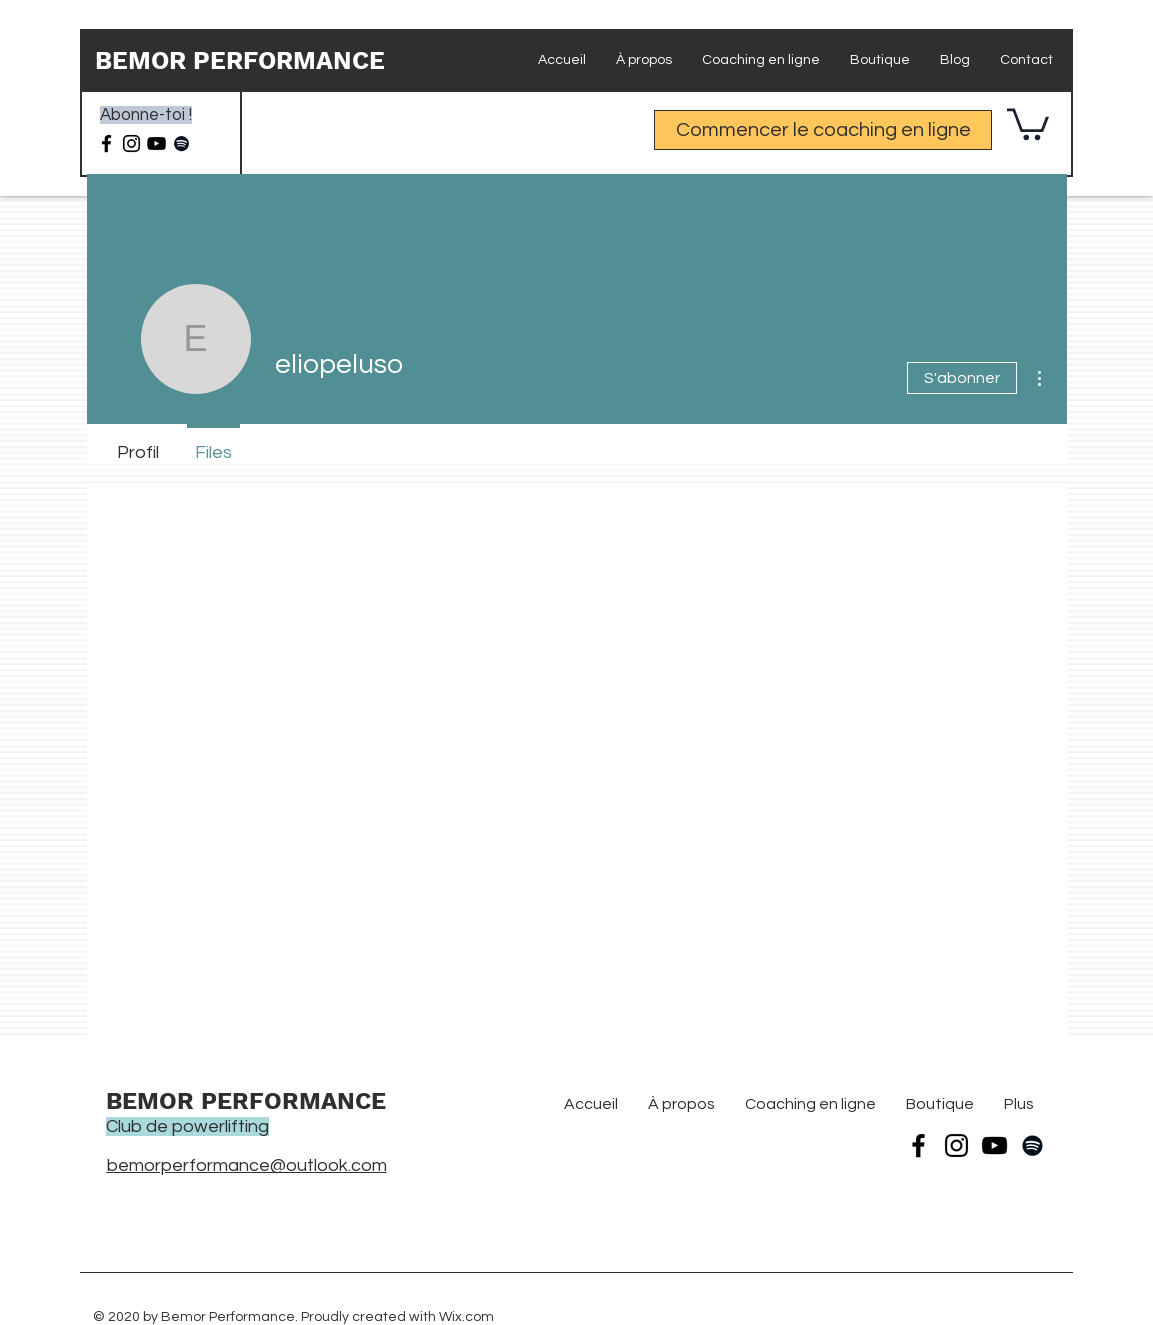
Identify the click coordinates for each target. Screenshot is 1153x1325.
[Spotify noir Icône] (181, 143)
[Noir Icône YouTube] (156, 143)
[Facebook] (106, 143)
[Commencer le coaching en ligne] (823, 130)
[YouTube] (994, 1145)
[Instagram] (131, 143)
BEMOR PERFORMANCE (240, 60)
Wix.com (466, 1317)
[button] (1028, 122)
